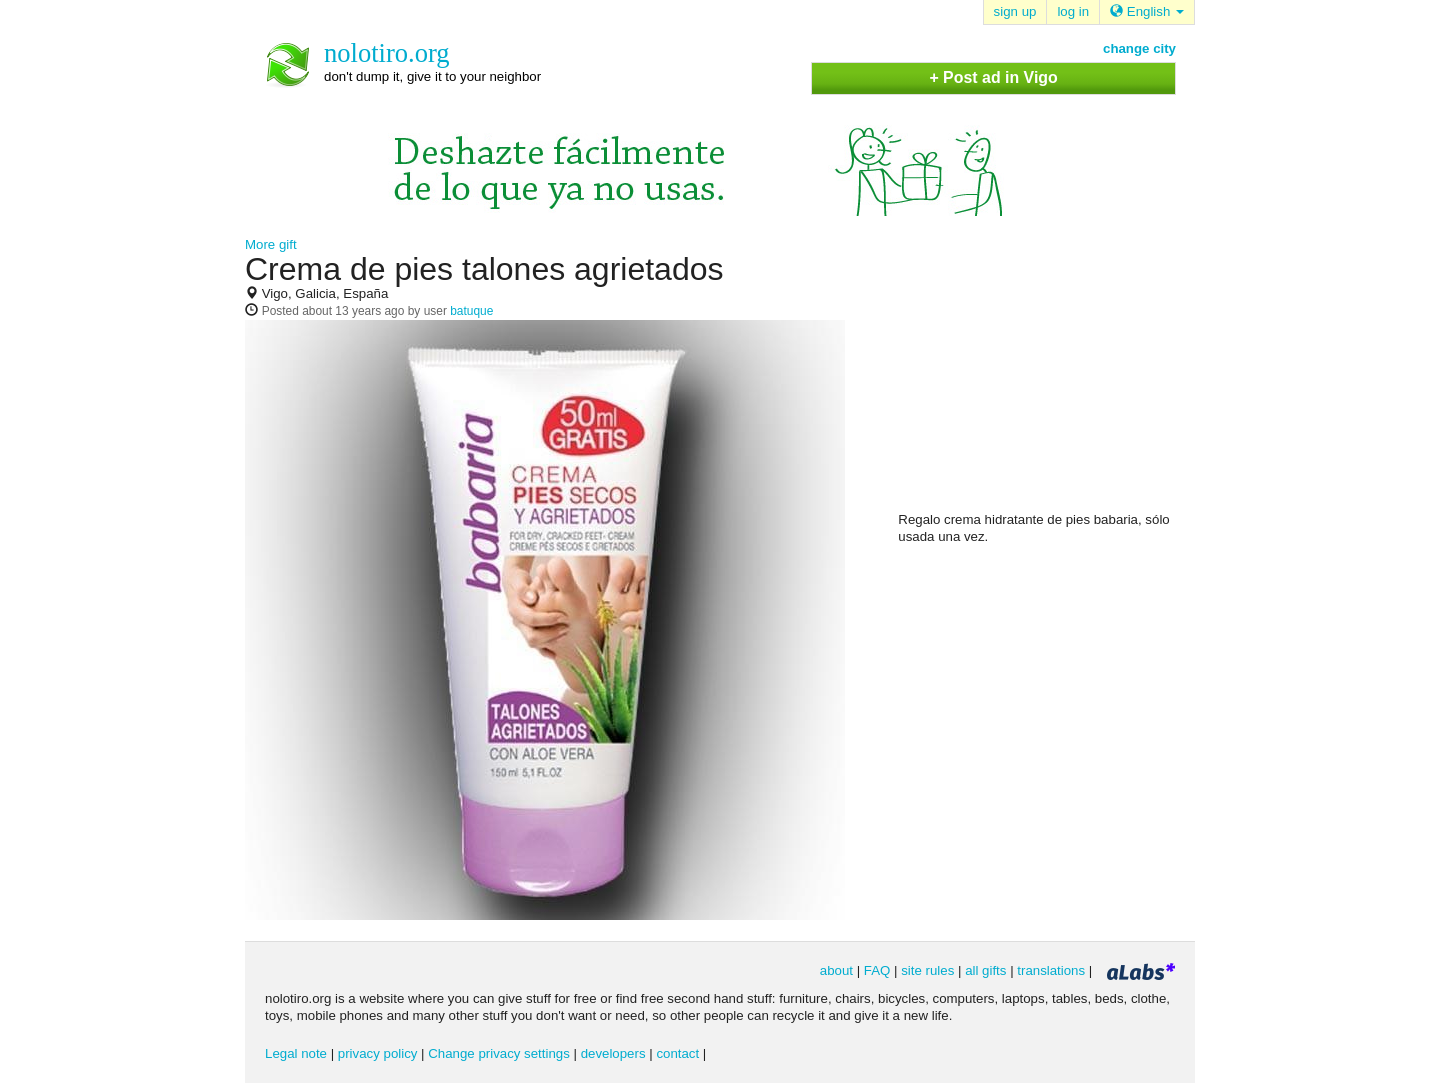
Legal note (296, 1053)
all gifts (985, 970)
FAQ (877, 970)
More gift (271, 244)
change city (1139, 48)
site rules (927, 970)
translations (1051, 970)
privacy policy (378, 1053)
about (836, 970)
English (1147, 11)
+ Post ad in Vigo (993, 77)
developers (613, 1053)
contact (677, 1053)
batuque (471, 311)
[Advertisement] (1048, 381)
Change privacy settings (499, 1053)
